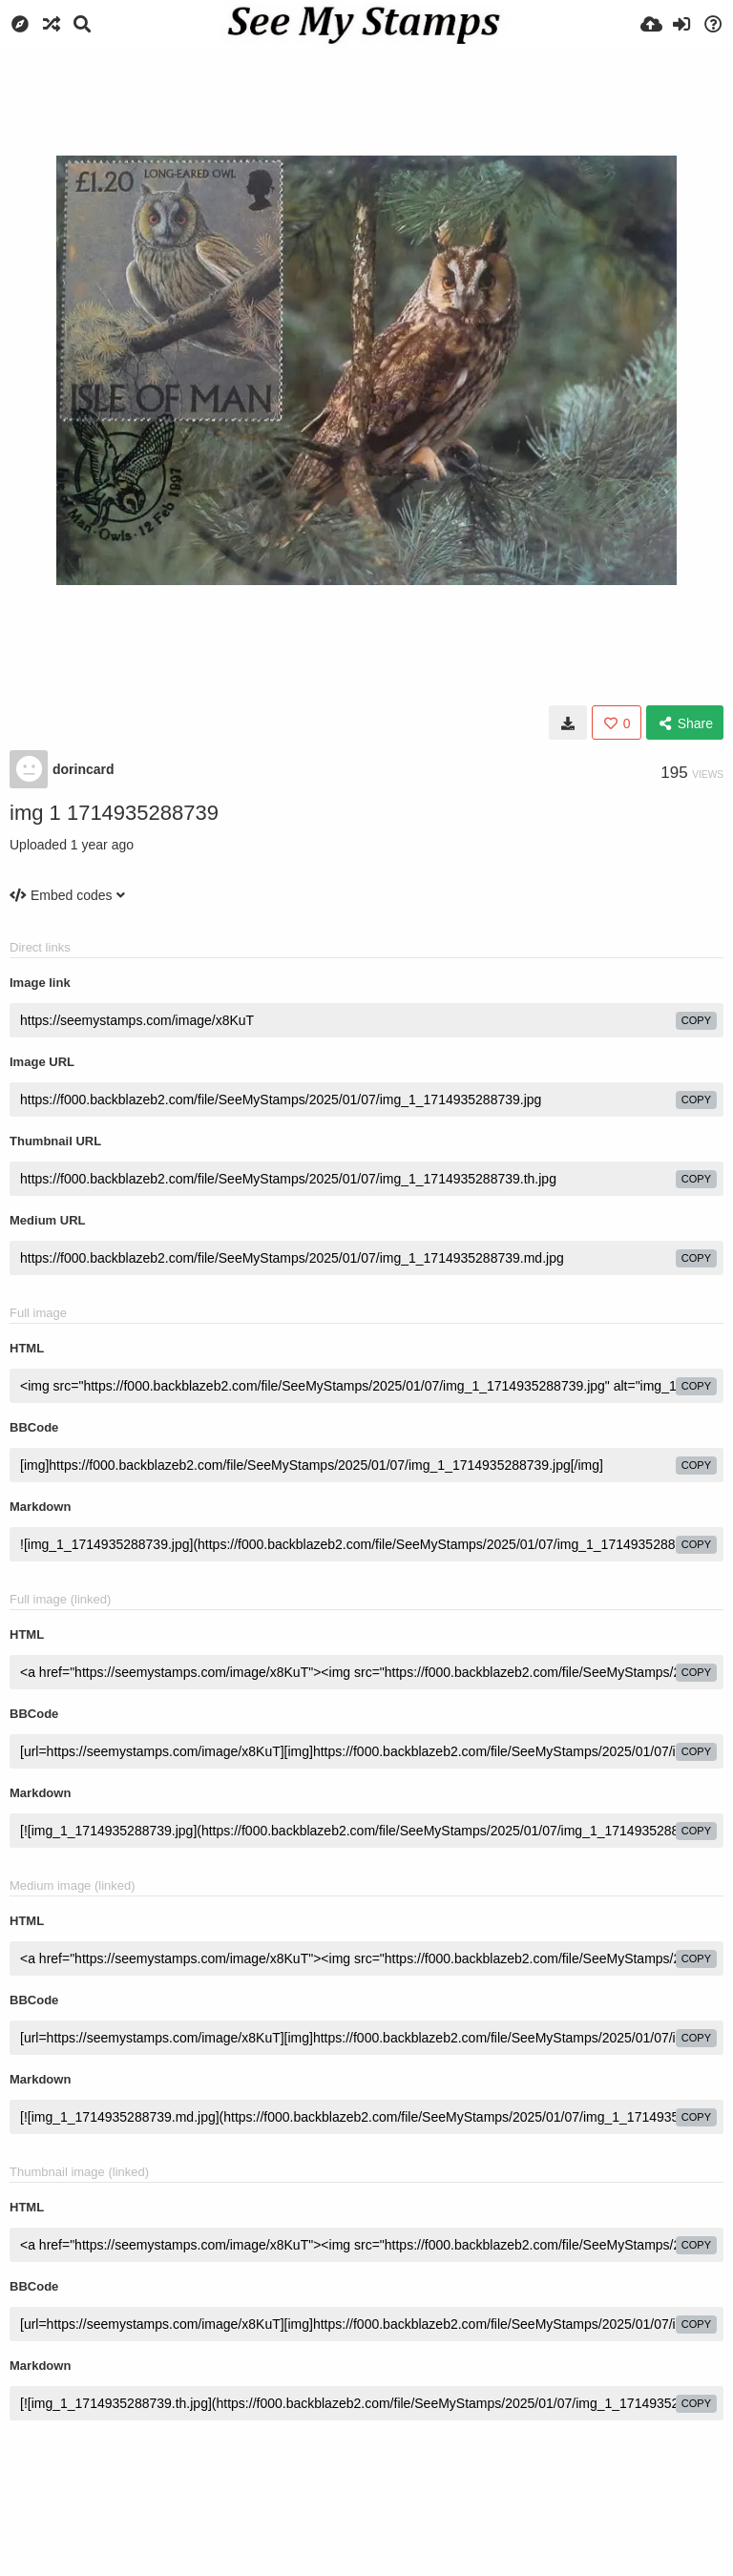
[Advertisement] (366, 100)
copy (696, 1020)
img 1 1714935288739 (114, 813)
